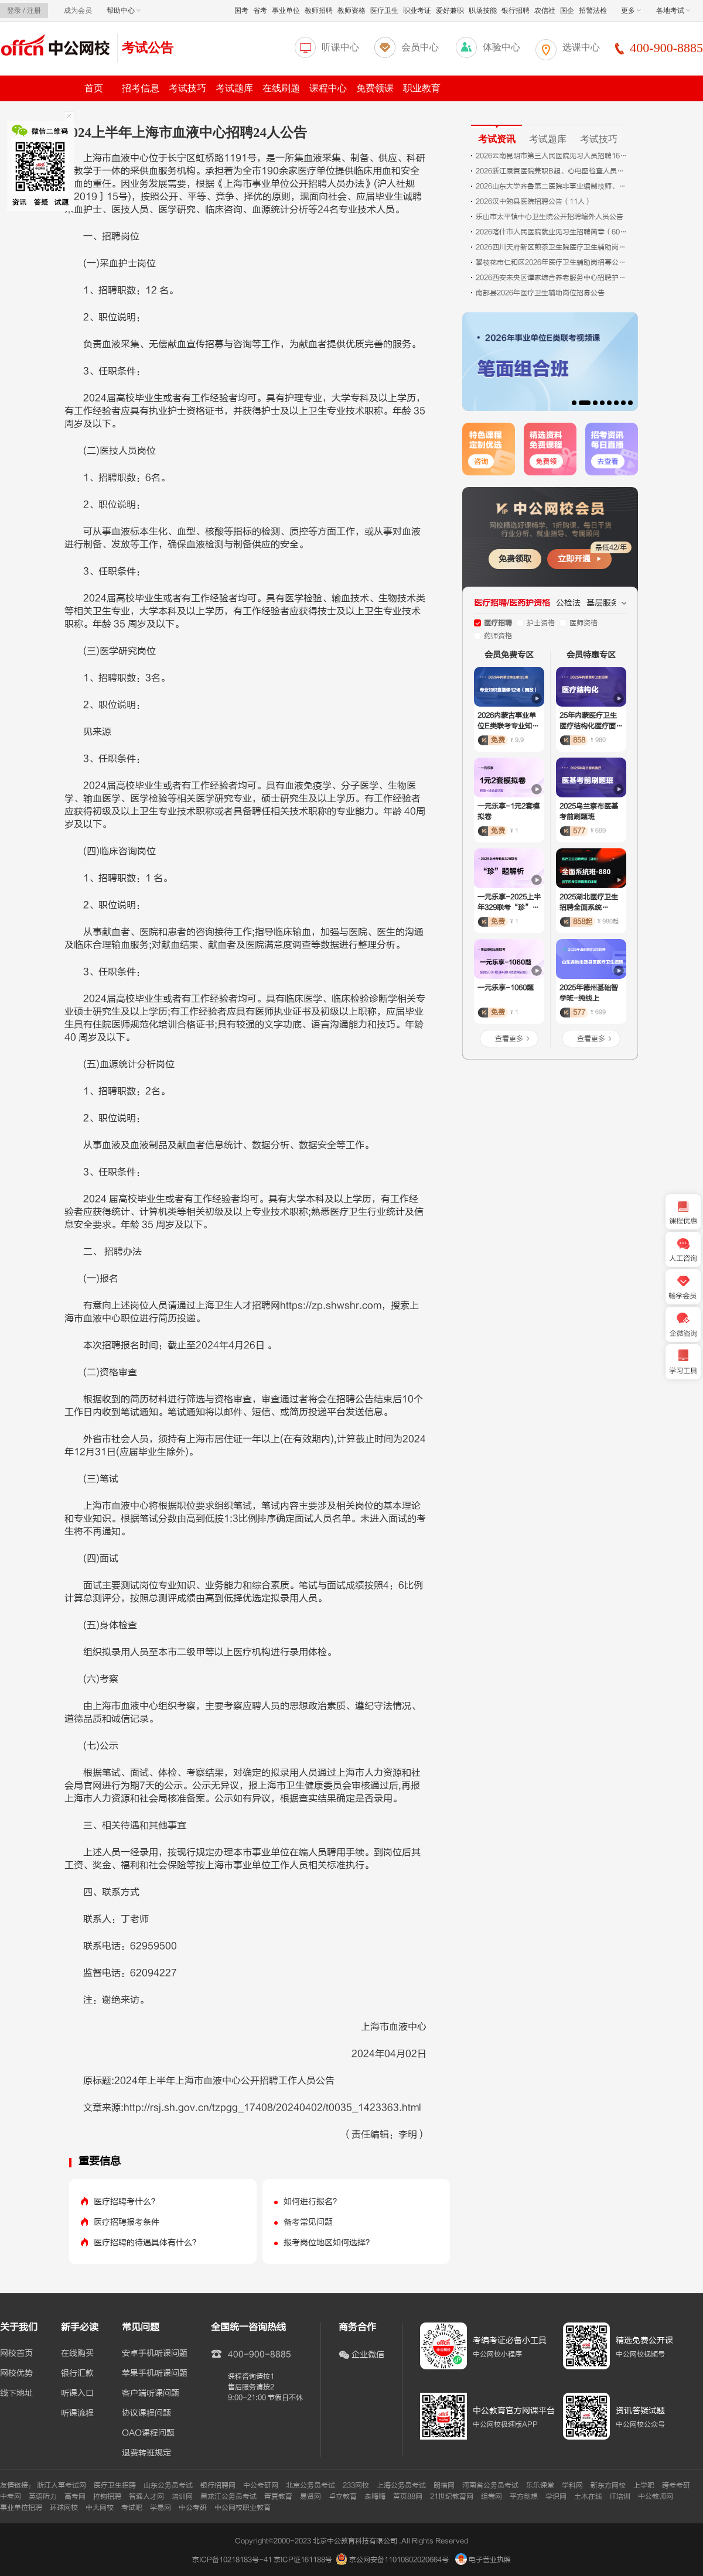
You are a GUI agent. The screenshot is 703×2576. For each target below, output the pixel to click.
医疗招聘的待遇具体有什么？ (147, 2243)
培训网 (182, 2496)
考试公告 (147, 47)
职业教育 (422, 88)
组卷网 (491, 2496)
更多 (631, 10)
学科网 (572, 2485)
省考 (260, 10)
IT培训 (620, 2496)
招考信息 (140, 88)
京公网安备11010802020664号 (399, 2560)
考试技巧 (187, 88)
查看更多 (509, 1038)
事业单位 (286, 10)
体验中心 (501, 47)
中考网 (10, 2496)
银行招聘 (515, 10)
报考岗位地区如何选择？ (329, 2243)
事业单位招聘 (21, 2507)
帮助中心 (124, 10)
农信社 (544, 10)
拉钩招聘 (107, 2496)
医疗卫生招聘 (115, 2485)
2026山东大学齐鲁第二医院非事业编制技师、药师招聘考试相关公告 (552, 186)
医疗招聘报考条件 (126, 2222)
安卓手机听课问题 (154, 2353)
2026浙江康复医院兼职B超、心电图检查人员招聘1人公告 (552, 171)
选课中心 (581, 47)
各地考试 (673, 10)
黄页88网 (407, 2496)
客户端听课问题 (150, 2393)
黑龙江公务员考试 (228, 2496)
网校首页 (16, 2353)
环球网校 (64, 2507)
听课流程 (77, 2413)
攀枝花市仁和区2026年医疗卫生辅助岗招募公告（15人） (552, 262)
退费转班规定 (146, 2453)
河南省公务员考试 (490, 2485)
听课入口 (77, 2393)
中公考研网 (260, 2485)
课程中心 (328, 88)
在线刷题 (281, 88)
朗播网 (444, 2485)
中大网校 (100, 2507)
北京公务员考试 (310, 2485)
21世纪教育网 (451, 2496)
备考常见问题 (308, 2222)
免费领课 (375, 88)
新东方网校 (608, 2485)
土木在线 (588, 2496)
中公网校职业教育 (242, 2507)
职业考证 (417, 10)
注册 (34, 10)
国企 (567, 10)
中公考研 (193, 2507)
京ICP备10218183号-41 (232, 2560)
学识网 (556, 2496)
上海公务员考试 (401, 2485)
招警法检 (593, 10)
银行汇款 (77, 2373)
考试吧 (131, 2507)
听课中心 (340, 47)
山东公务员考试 (168, 2485)
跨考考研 (676, 2485)
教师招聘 (319, 10)
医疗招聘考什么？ (126, 2202)
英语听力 (43, 2496)
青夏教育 (278, 2496)
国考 (241, 10)
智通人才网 (146, 2496)
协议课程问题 (146, 2413)
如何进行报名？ (312, 2202)
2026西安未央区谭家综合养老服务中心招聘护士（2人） (552, 277)
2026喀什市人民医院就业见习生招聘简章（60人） (552, 232)
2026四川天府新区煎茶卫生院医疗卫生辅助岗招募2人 (552, 247)
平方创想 (524, 2496)
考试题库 (234, 88)
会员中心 (420, 47)
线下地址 (16, 2393)
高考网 (75, 2496)
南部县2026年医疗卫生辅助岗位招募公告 (540, 293)
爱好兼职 (450, 10)
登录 (14, 10)
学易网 (160, 2507)
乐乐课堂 (540, 2485)
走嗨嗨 (374, 2496)
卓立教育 (343, 2496)
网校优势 (16, 2373)
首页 (93, 88)
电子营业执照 (483, 2560)
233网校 (356, 2485)
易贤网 (310, 2496)
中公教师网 (655, 2496)
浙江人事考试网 (61, 2485)
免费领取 (515, 559)
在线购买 (77, 2353)
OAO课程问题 (148, 2433)
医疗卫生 (384, 10)
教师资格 (351, 10)
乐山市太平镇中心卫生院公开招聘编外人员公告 (549, 217)
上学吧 (643, 2485)
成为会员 (78, 10)
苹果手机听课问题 (154, 2373)
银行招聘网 (218, 2485)
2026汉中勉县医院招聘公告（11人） (534, 201)
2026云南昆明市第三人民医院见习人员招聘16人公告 (552, 156)
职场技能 (483, 10)
